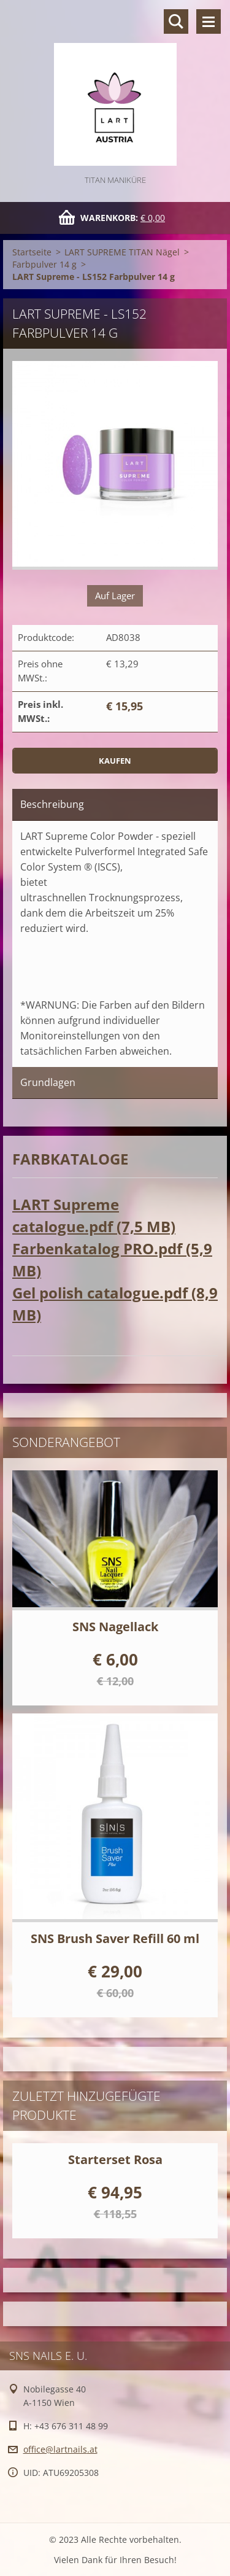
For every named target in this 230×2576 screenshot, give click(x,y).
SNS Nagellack (115, 1626)
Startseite (32, 252)
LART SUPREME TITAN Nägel (122, 252)
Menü (208, 21)
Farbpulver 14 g (44, 264)
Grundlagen (47, 1082)
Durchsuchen (176, 21)
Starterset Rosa (115, 2159)
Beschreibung (52, 804)
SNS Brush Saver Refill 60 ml (115, 1938)
